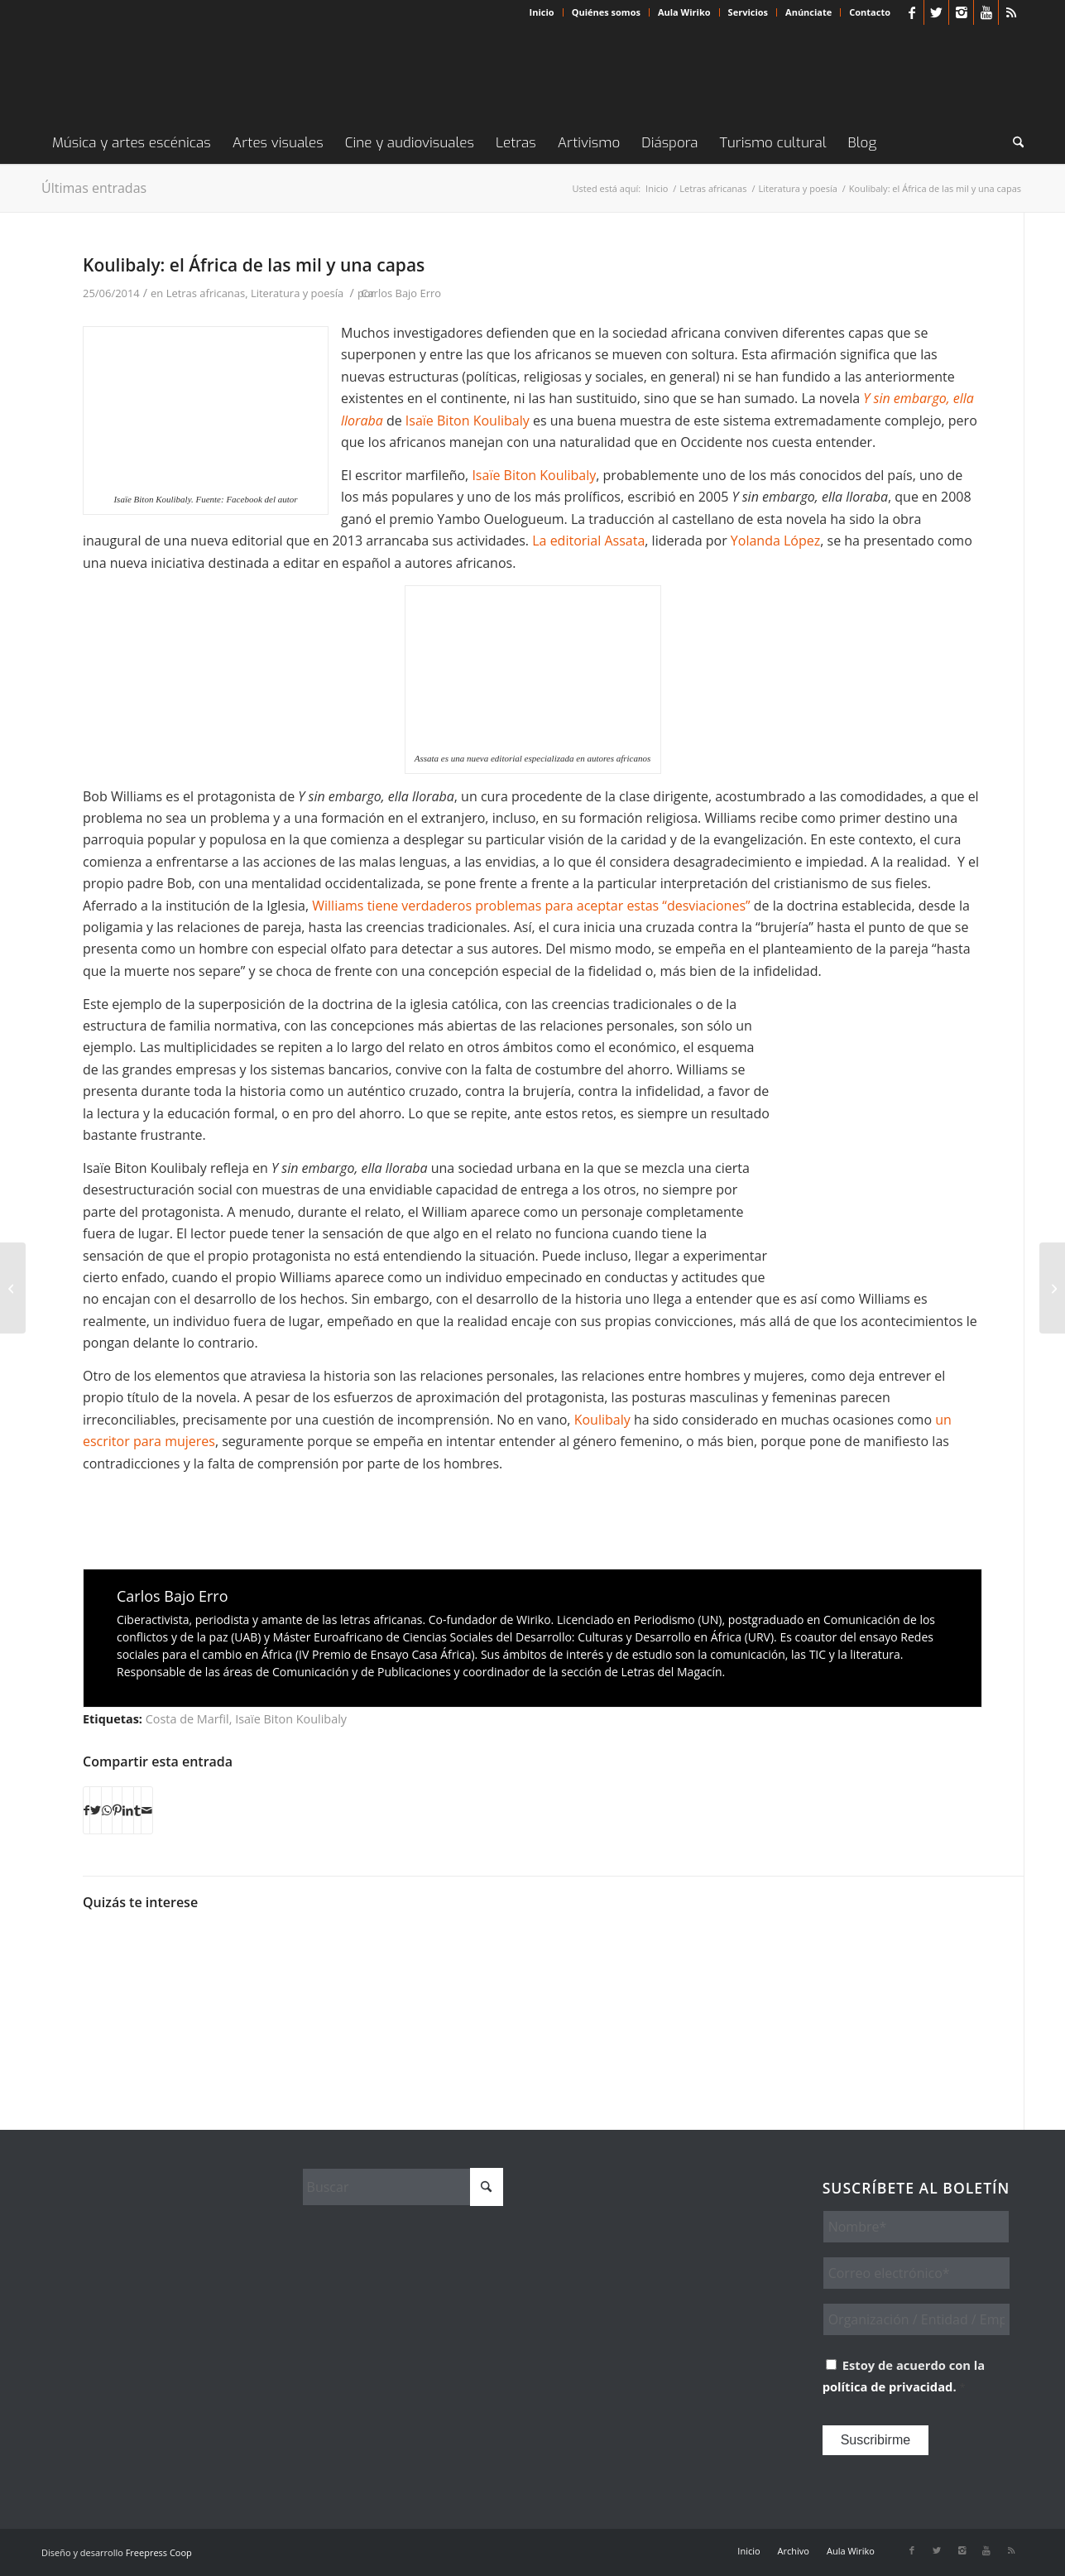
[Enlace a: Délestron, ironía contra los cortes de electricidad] (700, 1948)
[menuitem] (542, 12)
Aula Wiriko (684, 12)
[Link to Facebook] (911, 12)
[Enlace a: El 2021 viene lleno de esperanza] (588, 1982)
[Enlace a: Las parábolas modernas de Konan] (812, 1964)
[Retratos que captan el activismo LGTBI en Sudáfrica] (1052, 1288)
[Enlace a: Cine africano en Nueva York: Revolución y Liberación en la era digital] (363, 1958)
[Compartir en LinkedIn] (127, 1810)
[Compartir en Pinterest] (117, 1810)
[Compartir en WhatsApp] (107, 1810)
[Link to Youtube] (986, 12)
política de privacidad (888, 2386)
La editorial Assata (587, 540)
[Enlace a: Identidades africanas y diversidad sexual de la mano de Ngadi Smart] (250, 1982)
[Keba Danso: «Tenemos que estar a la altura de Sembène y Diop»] (13, 1288)
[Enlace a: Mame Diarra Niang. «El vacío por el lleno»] (138, 1965)
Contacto (869, 12)
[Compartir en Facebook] (86, 1810)
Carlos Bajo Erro (401, 293)
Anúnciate (808, 12)
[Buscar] (1013, 143)
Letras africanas (206, 293)
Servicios (748, 12)
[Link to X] (936, 12)
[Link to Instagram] (961, 12)
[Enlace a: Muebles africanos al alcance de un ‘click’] (925, 1972)
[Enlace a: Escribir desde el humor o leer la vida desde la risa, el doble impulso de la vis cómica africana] (475, 1955)
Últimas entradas (93, 188)
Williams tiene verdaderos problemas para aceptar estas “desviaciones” (531, 905)
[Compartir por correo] (147, 1810)
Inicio (542, 12)
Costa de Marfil (187, 1719)
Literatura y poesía (297, 293)
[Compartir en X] (95, 1810)
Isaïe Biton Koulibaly (467, 420)
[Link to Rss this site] (1011, 12)
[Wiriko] (165, 74)
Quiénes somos (606, 12)
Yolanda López (775, 540)
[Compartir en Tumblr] (137, 1810)
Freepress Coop (159, 2552)
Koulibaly (604, 1420)
